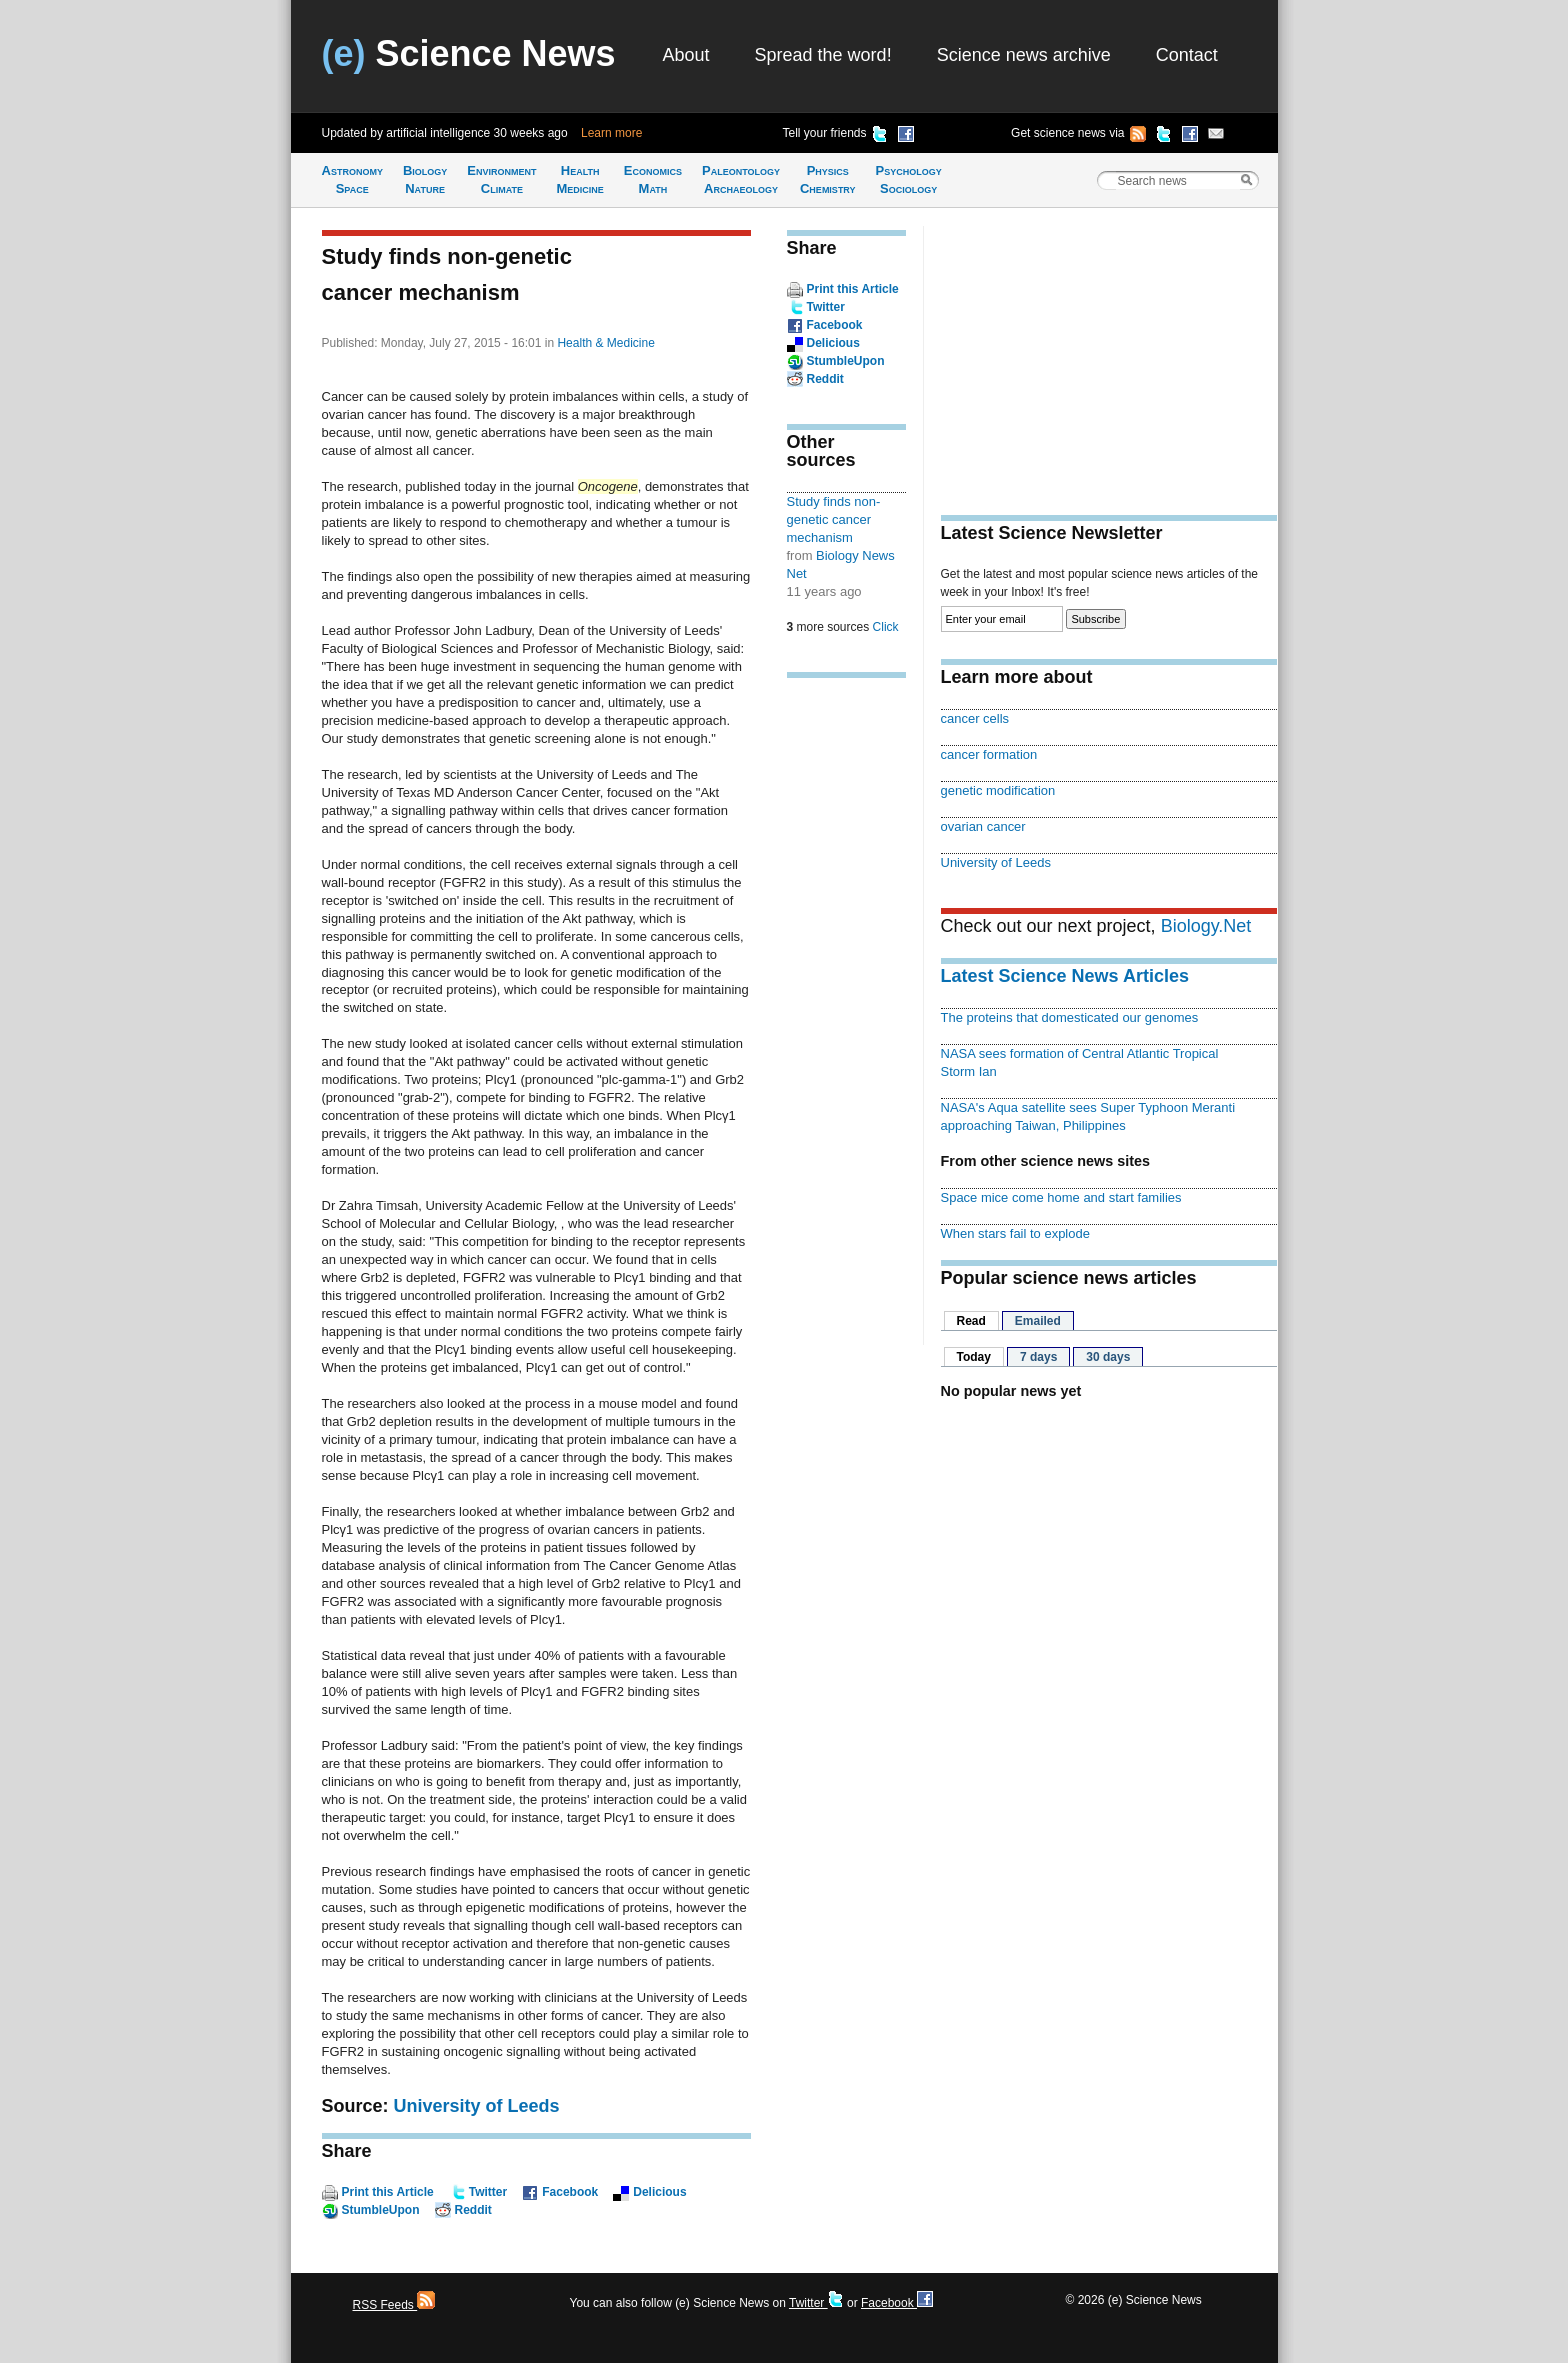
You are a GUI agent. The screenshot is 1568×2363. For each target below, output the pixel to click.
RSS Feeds (394, 2305)
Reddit (473, 2210)
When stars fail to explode (1015, 1233)
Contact (1187, 55)
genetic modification (998, 790)
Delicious (659, 2192)
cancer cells (975, 718)
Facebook (570, 2192)
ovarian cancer (983, 826)
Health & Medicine (605, 343)
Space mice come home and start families (1061, 1197)
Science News (469, 53)
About (686, 55)
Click (886, 627)
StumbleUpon (381, 2210)
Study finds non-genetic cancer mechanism (834, 519)
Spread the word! (823, 55)
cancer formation (989, 754)
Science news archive (1024, 55)
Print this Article (388, 2192)
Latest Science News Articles (1065, 976)
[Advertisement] (847, 1004)
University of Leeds (477, 2106)
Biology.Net (1206, 926)
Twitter (488, 2192)
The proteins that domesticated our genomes (1070, 1017)
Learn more (611, 133)
